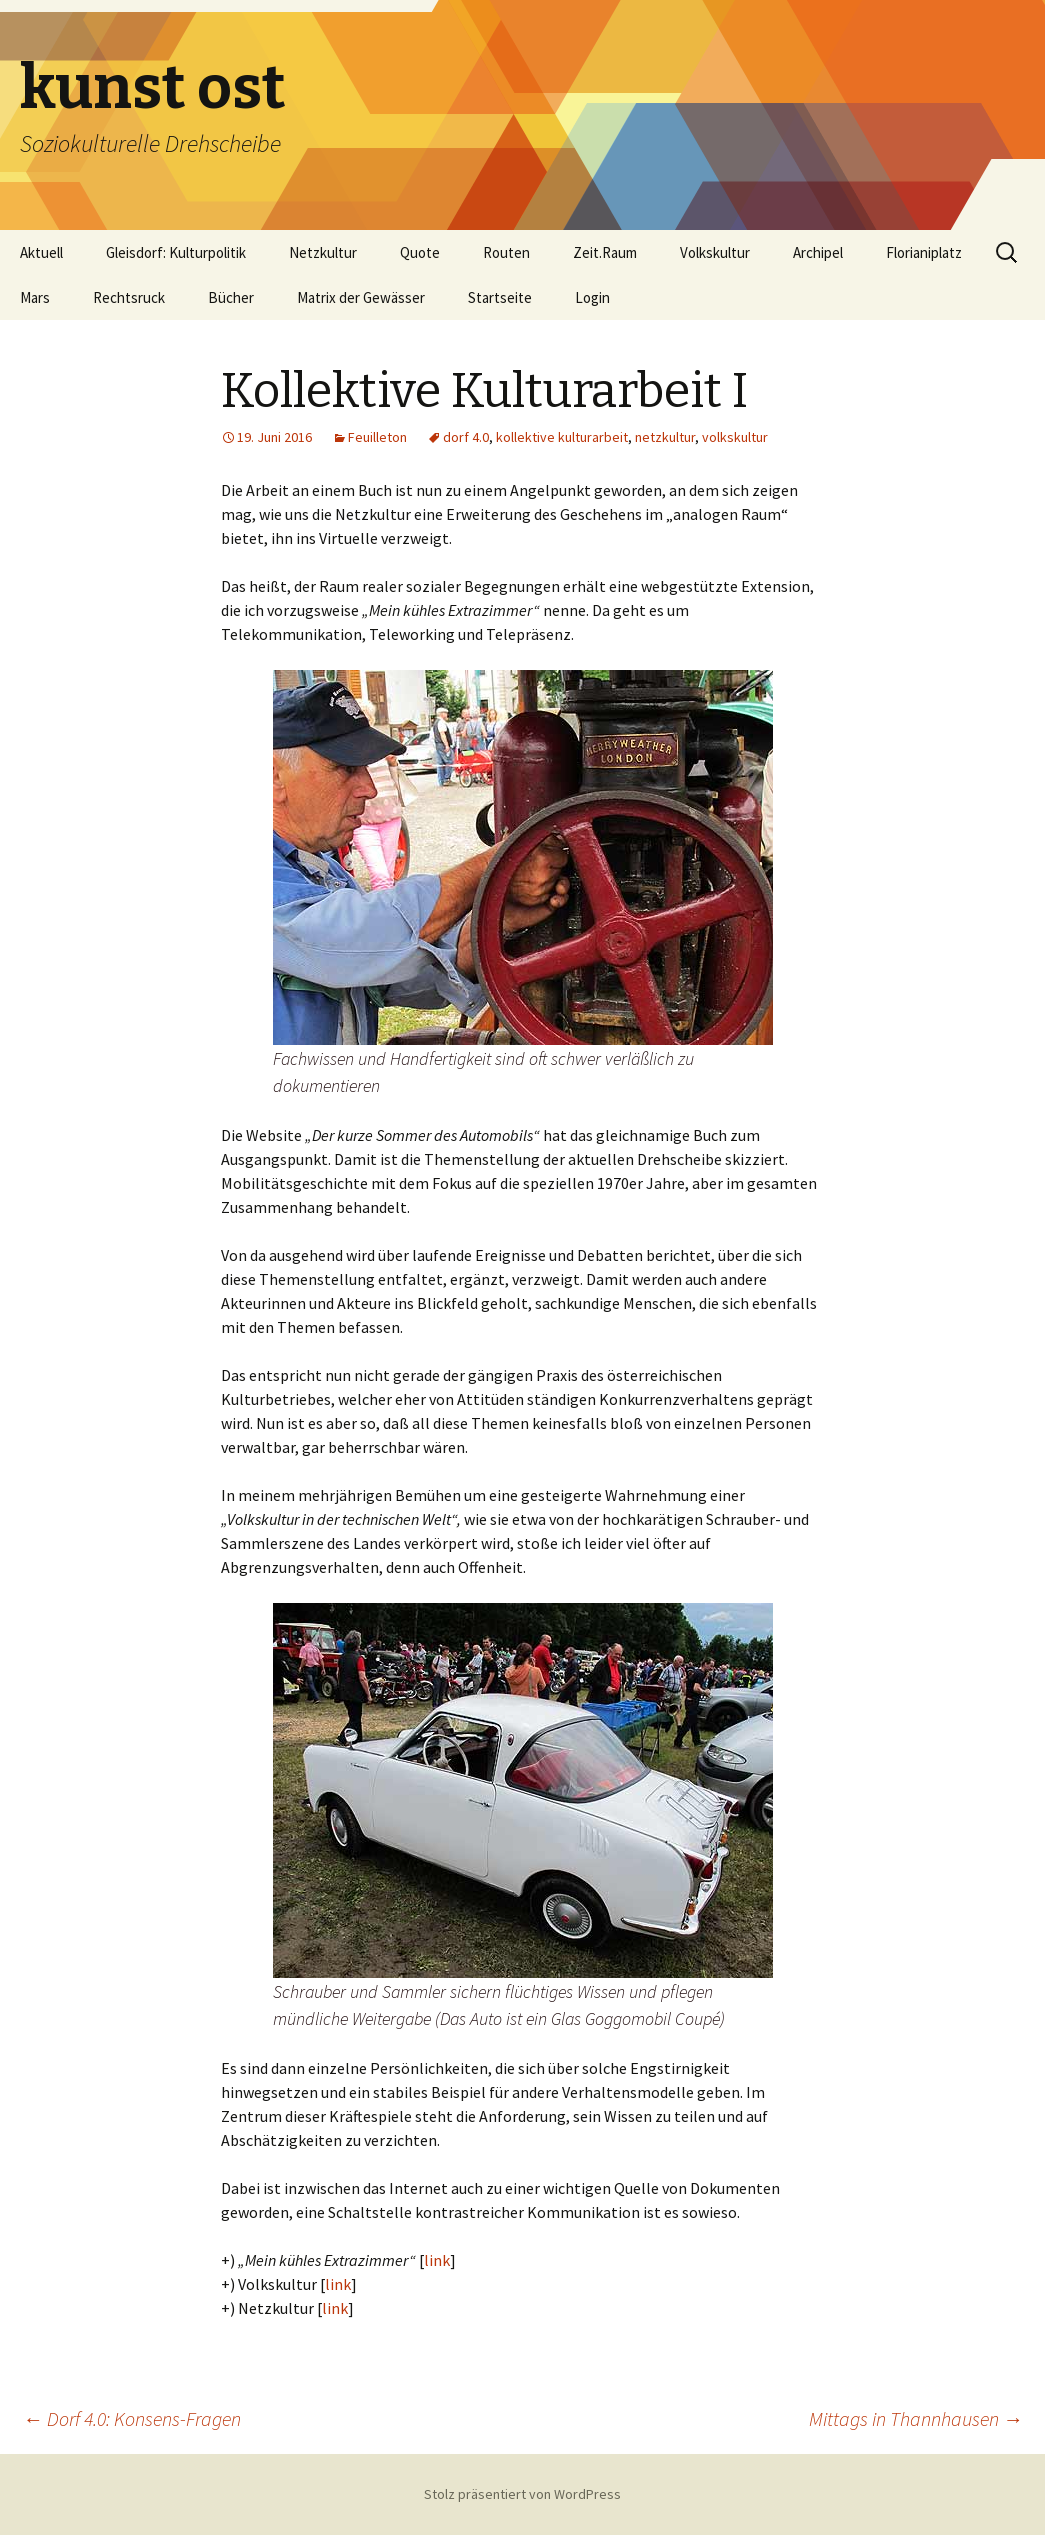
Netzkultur (323, 252)
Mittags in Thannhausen (916, 2418)
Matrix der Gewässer (361, 297)
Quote (420, 252)
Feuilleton (377, 437)
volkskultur (735, 437)
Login (592, 297)
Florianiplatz (924, 252)
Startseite (500, 297)
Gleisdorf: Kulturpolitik (176, 252)
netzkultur (665, 437)
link (437, 2260)
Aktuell (41, 252)
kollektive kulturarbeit (562, 437)
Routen (506, 252)
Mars (35, 297)
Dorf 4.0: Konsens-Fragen (132, 2418)
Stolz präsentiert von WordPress (522, 2494)
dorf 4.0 (466, 437)
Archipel (818, 252)
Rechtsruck (129, 297)
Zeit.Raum (605, 252)
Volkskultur (715, 252)
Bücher (231, 297)
